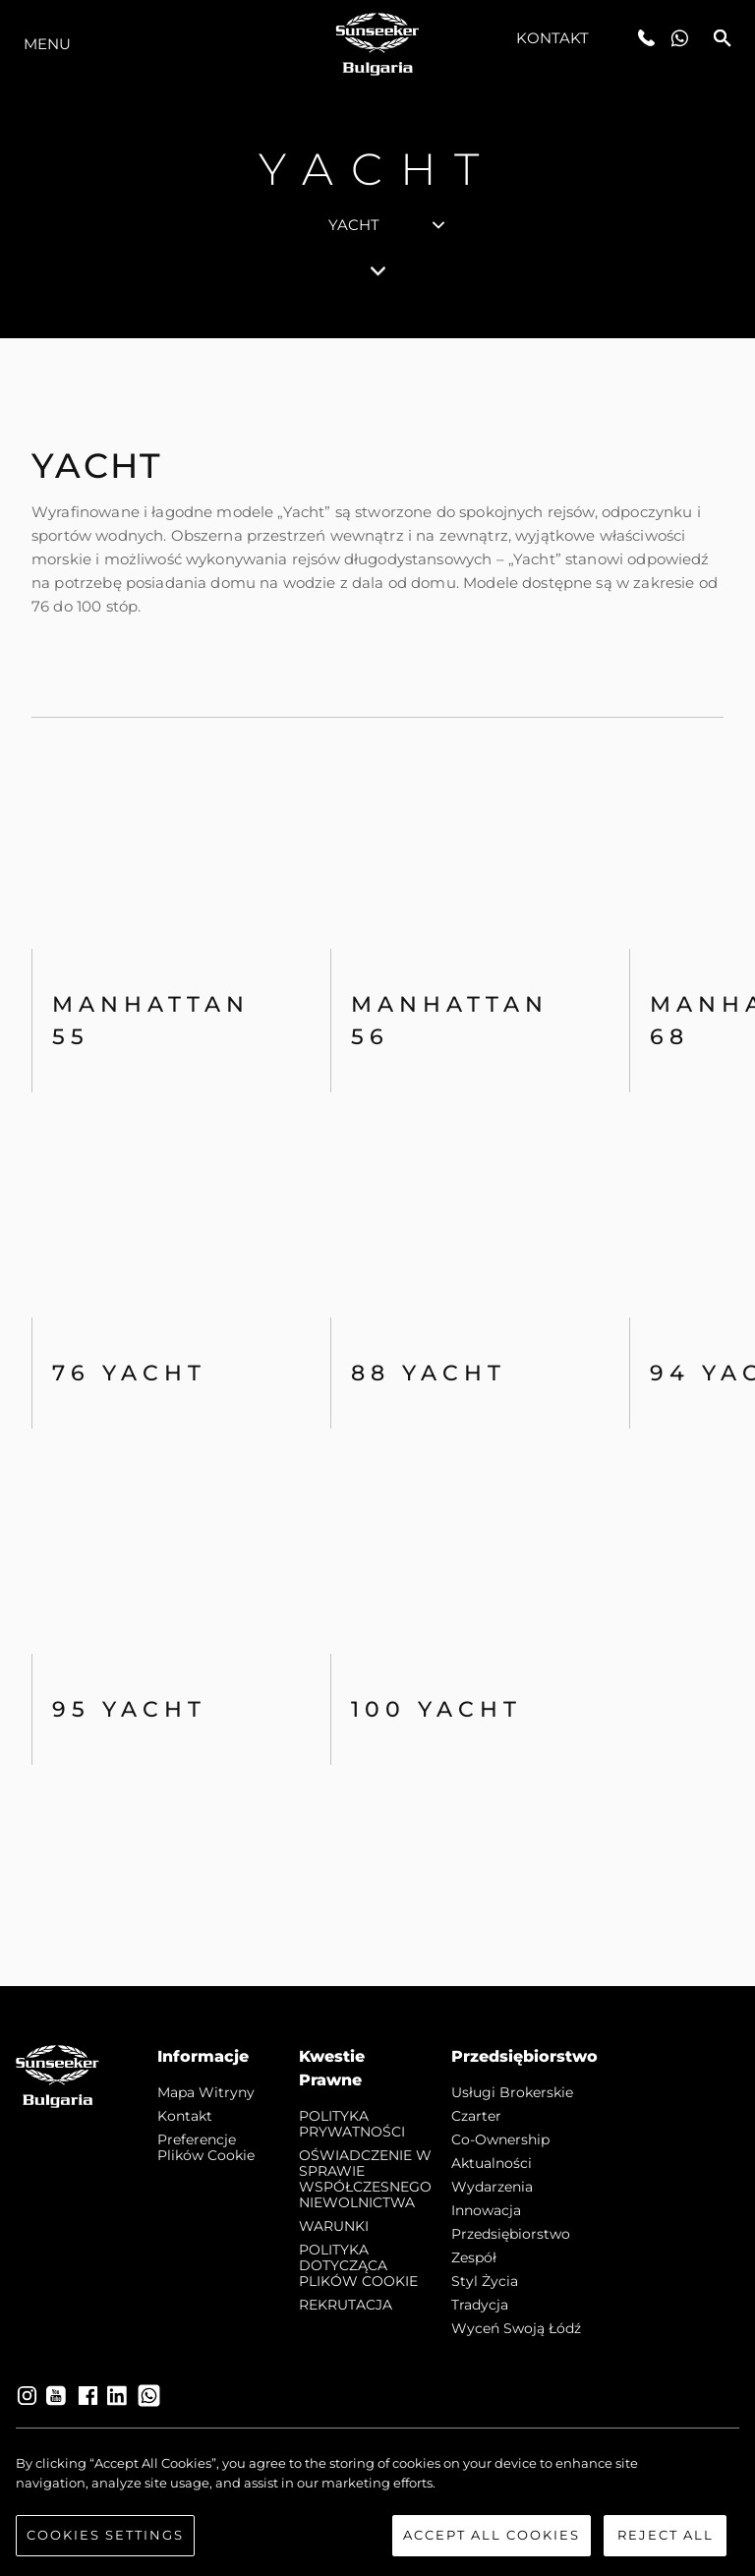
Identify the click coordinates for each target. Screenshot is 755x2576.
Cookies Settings (105, 2535)
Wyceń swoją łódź (516, 2328)
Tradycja (479, 2304)
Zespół (473, 2257)
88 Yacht (428, 1373)
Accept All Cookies (491, 2535)
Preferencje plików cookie (206, 2147)
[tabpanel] (377, 1162)
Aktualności (491, 2163)
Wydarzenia (492, 2186)
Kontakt (553, 38)
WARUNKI (334, 2226)
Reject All (665, 2535)
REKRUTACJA (345, 2304)
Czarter (476, 2116)
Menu (47, 43)
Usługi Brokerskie (512, 2092)
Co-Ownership (500, 2139)
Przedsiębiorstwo (510, 2234)
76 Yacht (129, 1373)
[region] (377, 2505)
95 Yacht (129, 1709)
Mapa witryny (206, 2092)
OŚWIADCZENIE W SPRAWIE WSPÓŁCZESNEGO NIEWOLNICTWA (365, 2178)
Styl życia (484, 2281)
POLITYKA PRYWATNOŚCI (352, 2123)
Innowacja (486, 2210)
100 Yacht (436, 1709)
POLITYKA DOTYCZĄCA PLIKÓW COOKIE (358, 2265)
